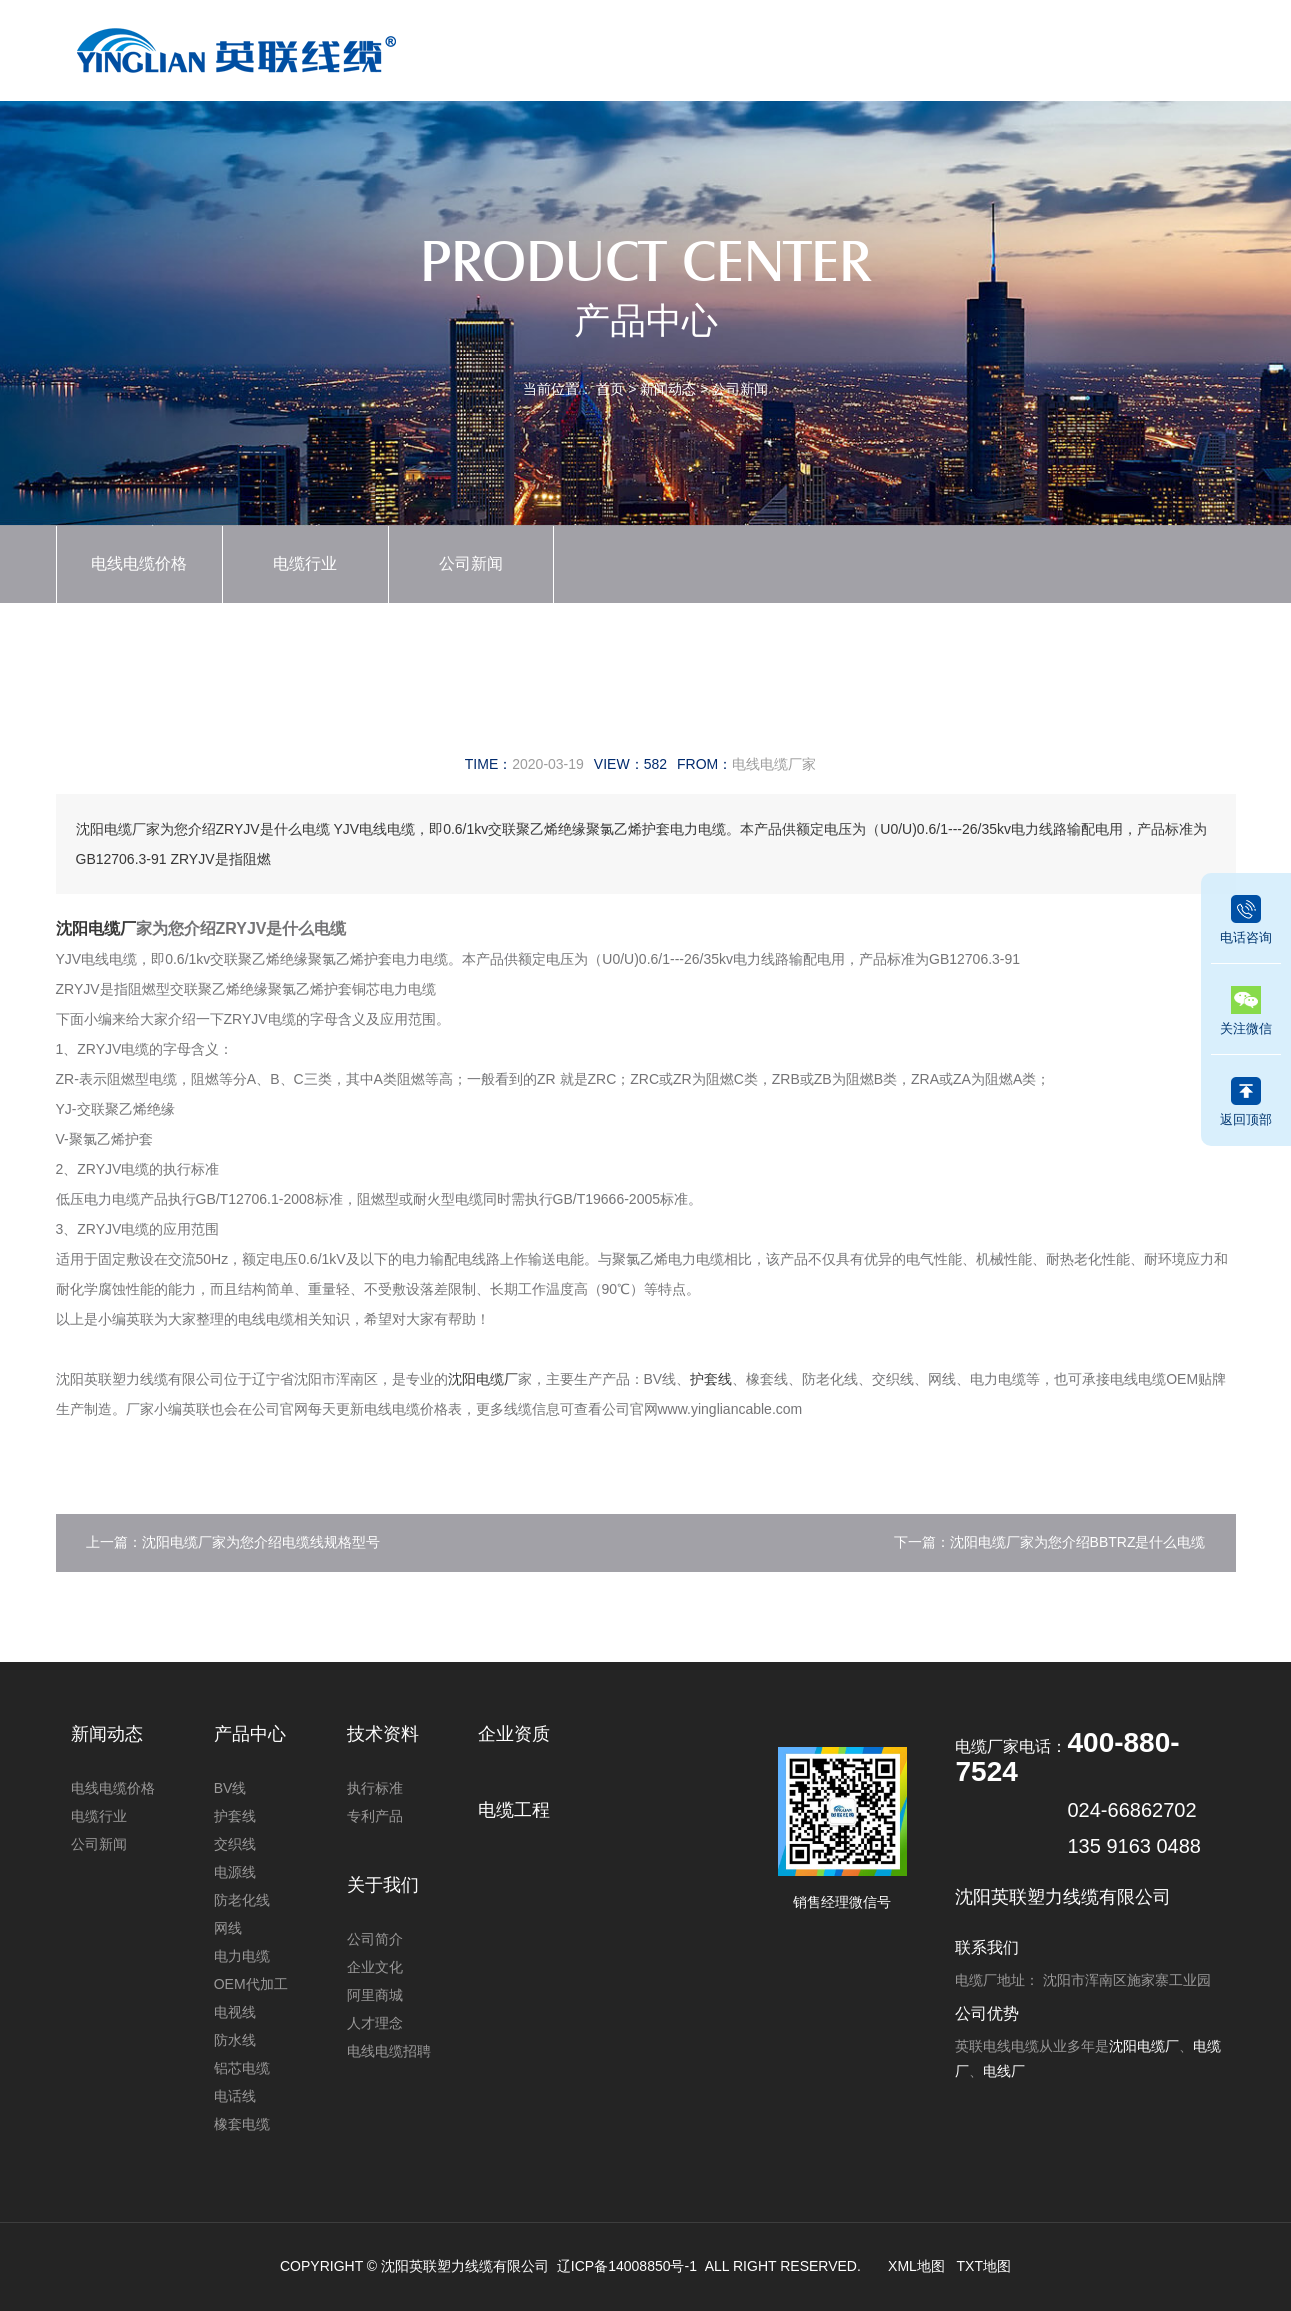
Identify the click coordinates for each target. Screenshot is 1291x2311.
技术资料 (895, 46)
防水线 (235, 2040)
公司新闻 (740, 389)
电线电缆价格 (139, 563)
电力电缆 (242, 1956)
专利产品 (375, 1816)
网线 (228, 1928)
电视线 (235, 2012)
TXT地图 (984, 2266)
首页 (532, 46)
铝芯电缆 (242, 2068)
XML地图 (916, 2266)
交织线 (235, 1844)
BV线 (230, 1788)
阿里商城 (375, 1995)
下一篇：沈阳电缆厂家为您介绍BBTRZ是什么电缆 (1050, 1542)
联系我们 (1168, 46)
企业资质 (805, 46)
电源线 (235, 1872)
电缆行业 (305, 563)
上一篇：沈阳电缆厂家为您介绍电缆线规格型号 (233, 1542)
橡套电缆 (242, 2124)
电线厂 (1004, 2071)
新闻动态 (714, 46)
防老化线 (242, 1900)
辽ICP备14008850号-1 (627, 2266)
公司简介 (375, 1939)
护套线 (711, 1379)
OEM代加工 (251, 1984)
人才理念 (375, 2023)
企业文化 (375, 1967)
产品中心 (623, 46)
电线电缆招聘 (389, 2051)
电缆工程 (986, 46)
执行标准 (375, 1788)
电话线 (235, 2096)
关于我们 (1077, 46)
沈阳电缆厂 (96, 928)
